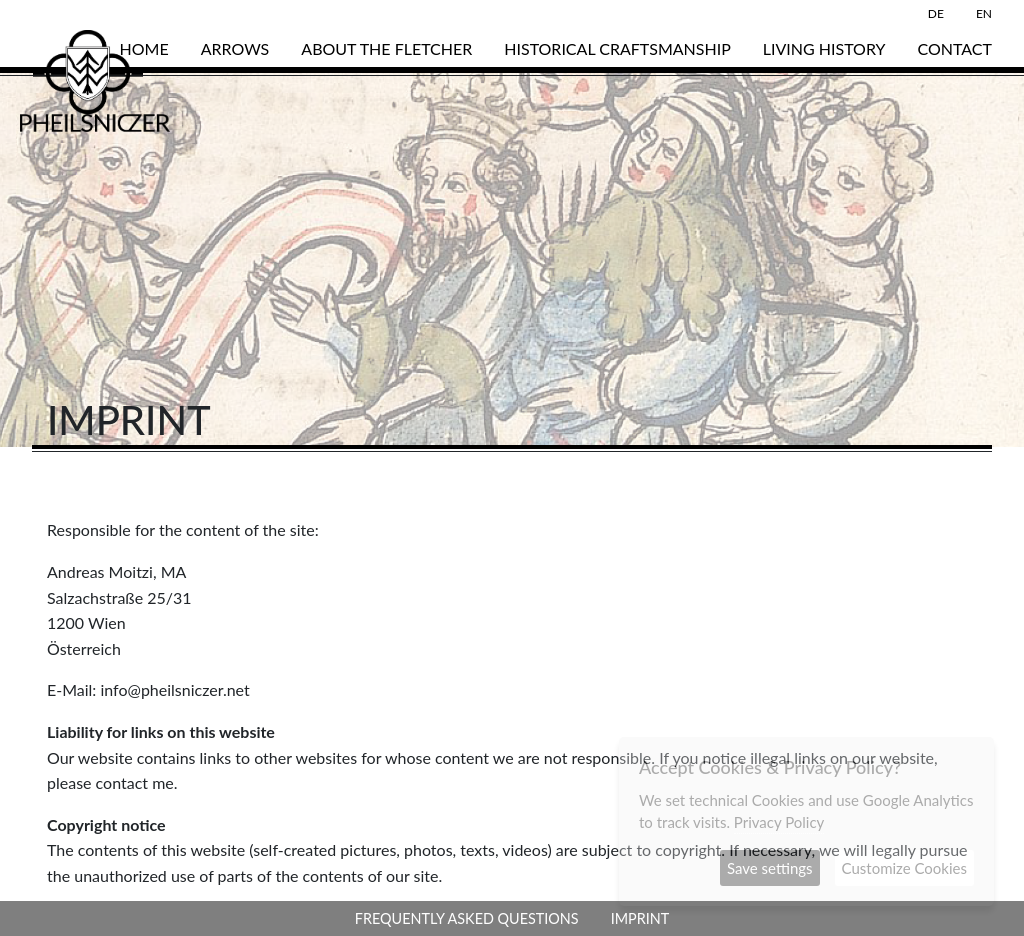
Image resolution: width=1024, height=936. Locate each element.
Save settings (770, 868)
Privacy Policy (779, 822)
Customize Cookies (904, 868)
